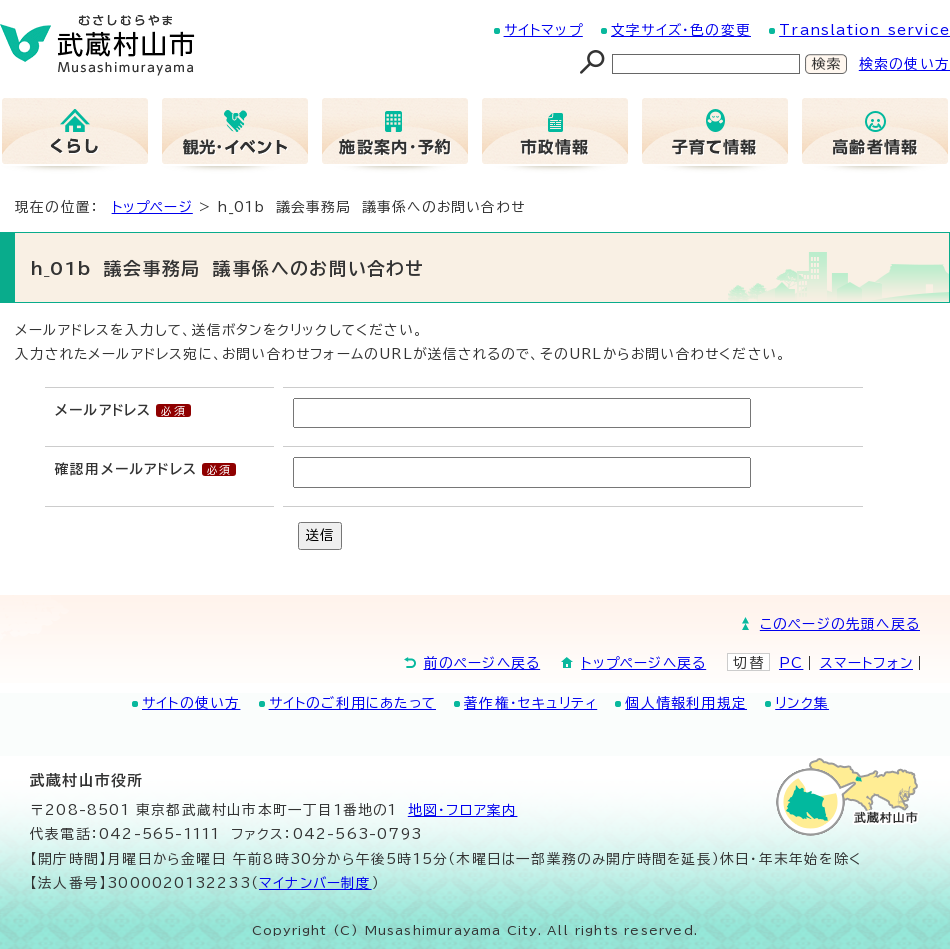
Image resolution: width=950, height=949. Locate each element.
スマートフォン (866, 663)
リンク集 (802, 703)
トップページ (152, 207)
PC (791, 663)
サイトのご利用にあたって (352, 703)
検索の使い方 (904, 64)
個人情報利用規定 (686, 703)
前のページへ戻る (482, 663)
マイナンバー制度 (315, 883)
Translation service (864, 30)
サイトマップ (543, 30)
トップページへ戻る (643, 663)
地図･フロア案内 (463, 810)
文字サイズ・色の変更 (681, 30)
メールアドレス (103, 410)
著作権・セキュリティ (530, 703)
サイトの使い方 (191, 703)
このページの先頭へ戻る (840, 624)
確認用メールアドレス (126, 469)
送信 (320, 535)
